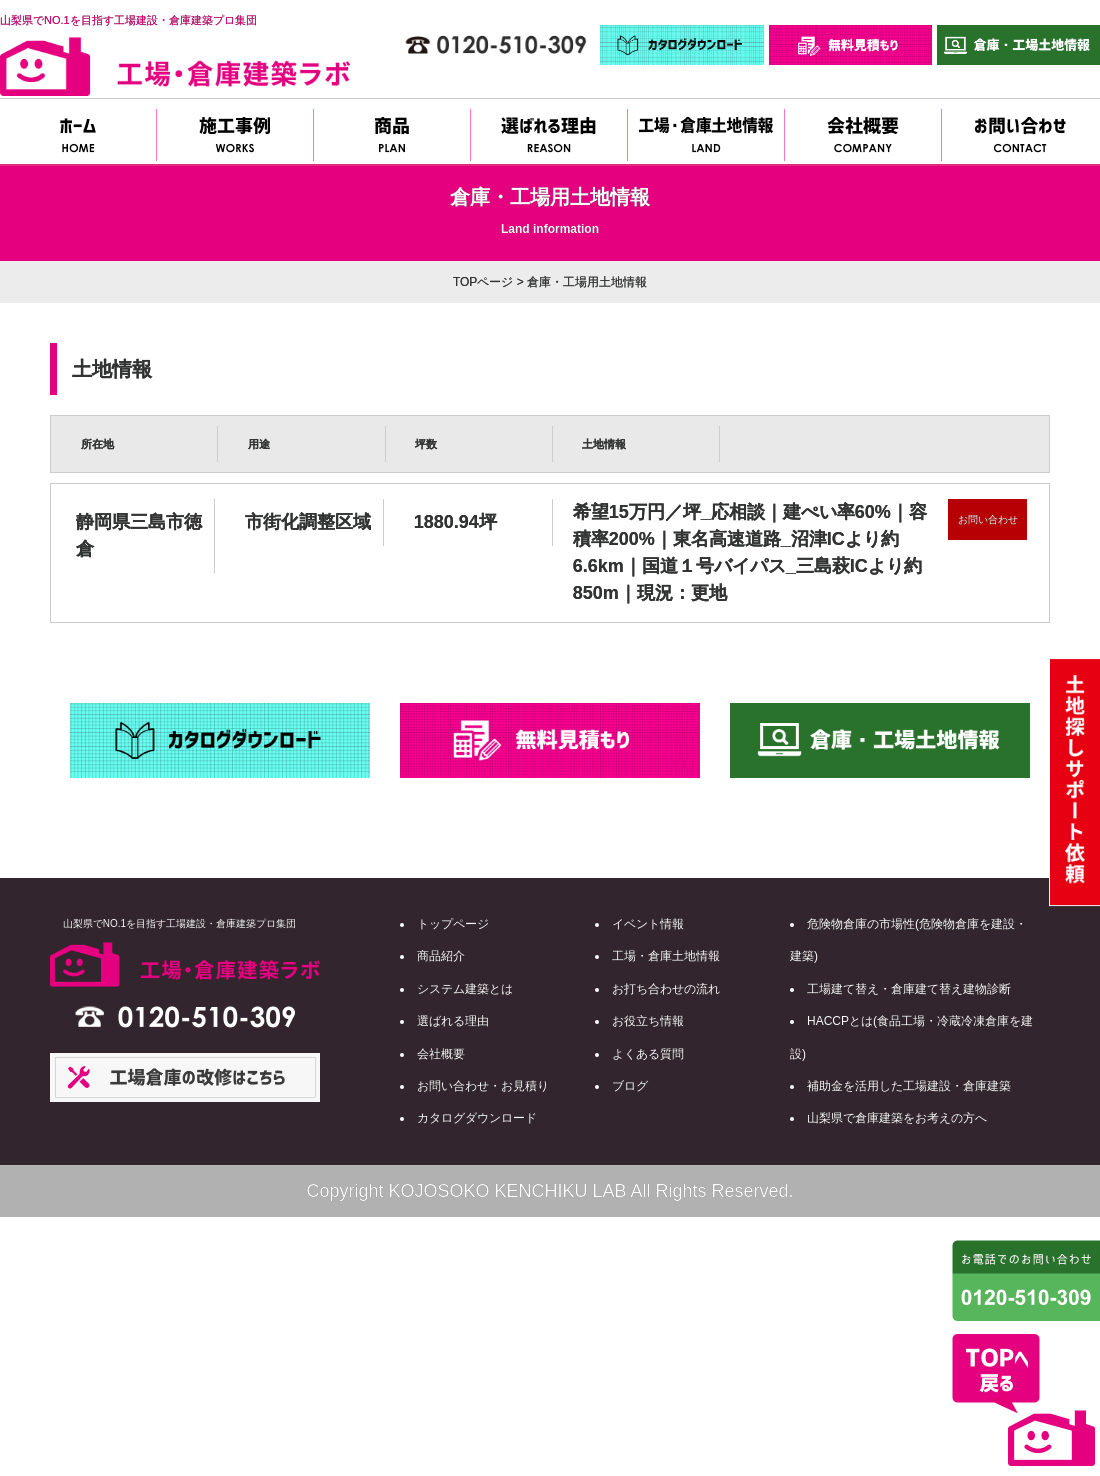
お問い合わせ (988, 519)
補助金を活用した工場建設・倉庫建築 (909, 1086)
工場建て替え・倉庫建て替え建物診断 (909, 989)
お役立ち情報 (648, 1021)
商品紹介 (441, 956)
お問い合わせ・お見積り (483, 1086)
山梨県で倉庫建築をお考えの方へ (897, 1118)
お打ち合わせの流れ (666, 989)
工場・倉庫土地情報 (666, 956)
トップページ (453, 924)
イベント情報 (648, 924)
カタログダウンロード (477, 1118)
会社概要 (441, 1054)
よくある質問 (648, 1054)
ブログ (630, 1086)
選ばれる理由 (453, 1021)
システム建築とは (465, 989)
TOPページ (483, 282)
